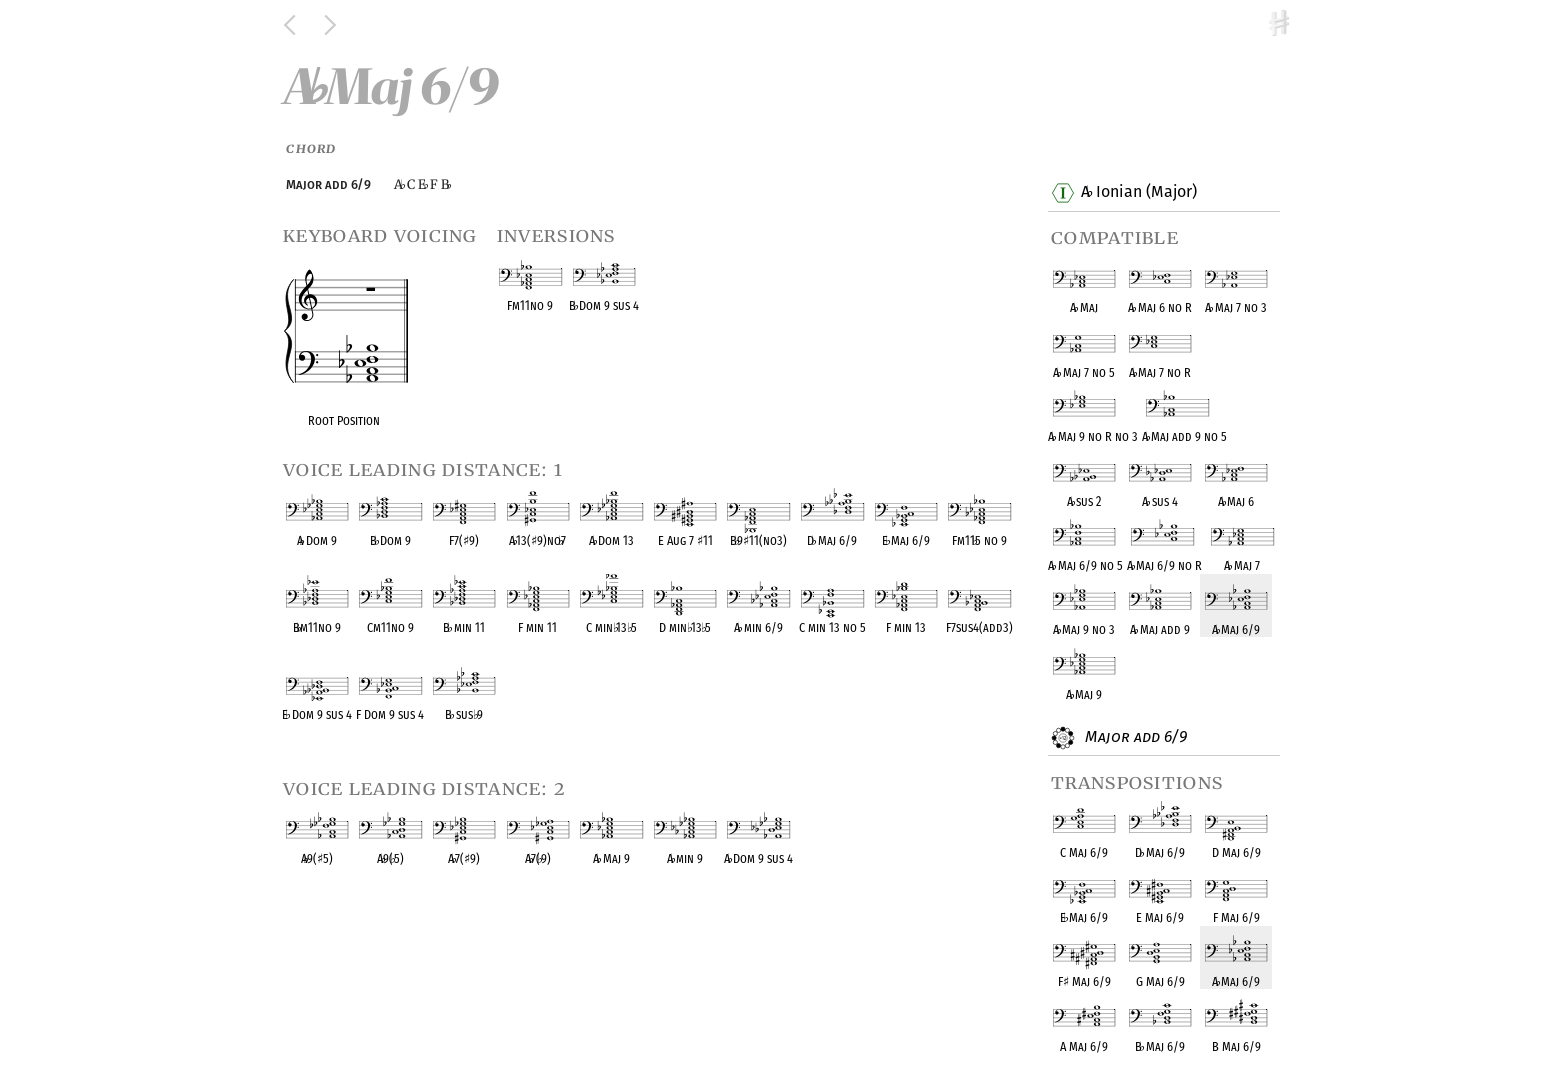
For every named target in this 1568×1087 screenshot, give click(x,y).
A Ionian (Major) (1138, 193)
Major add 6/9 (1133, 738)
